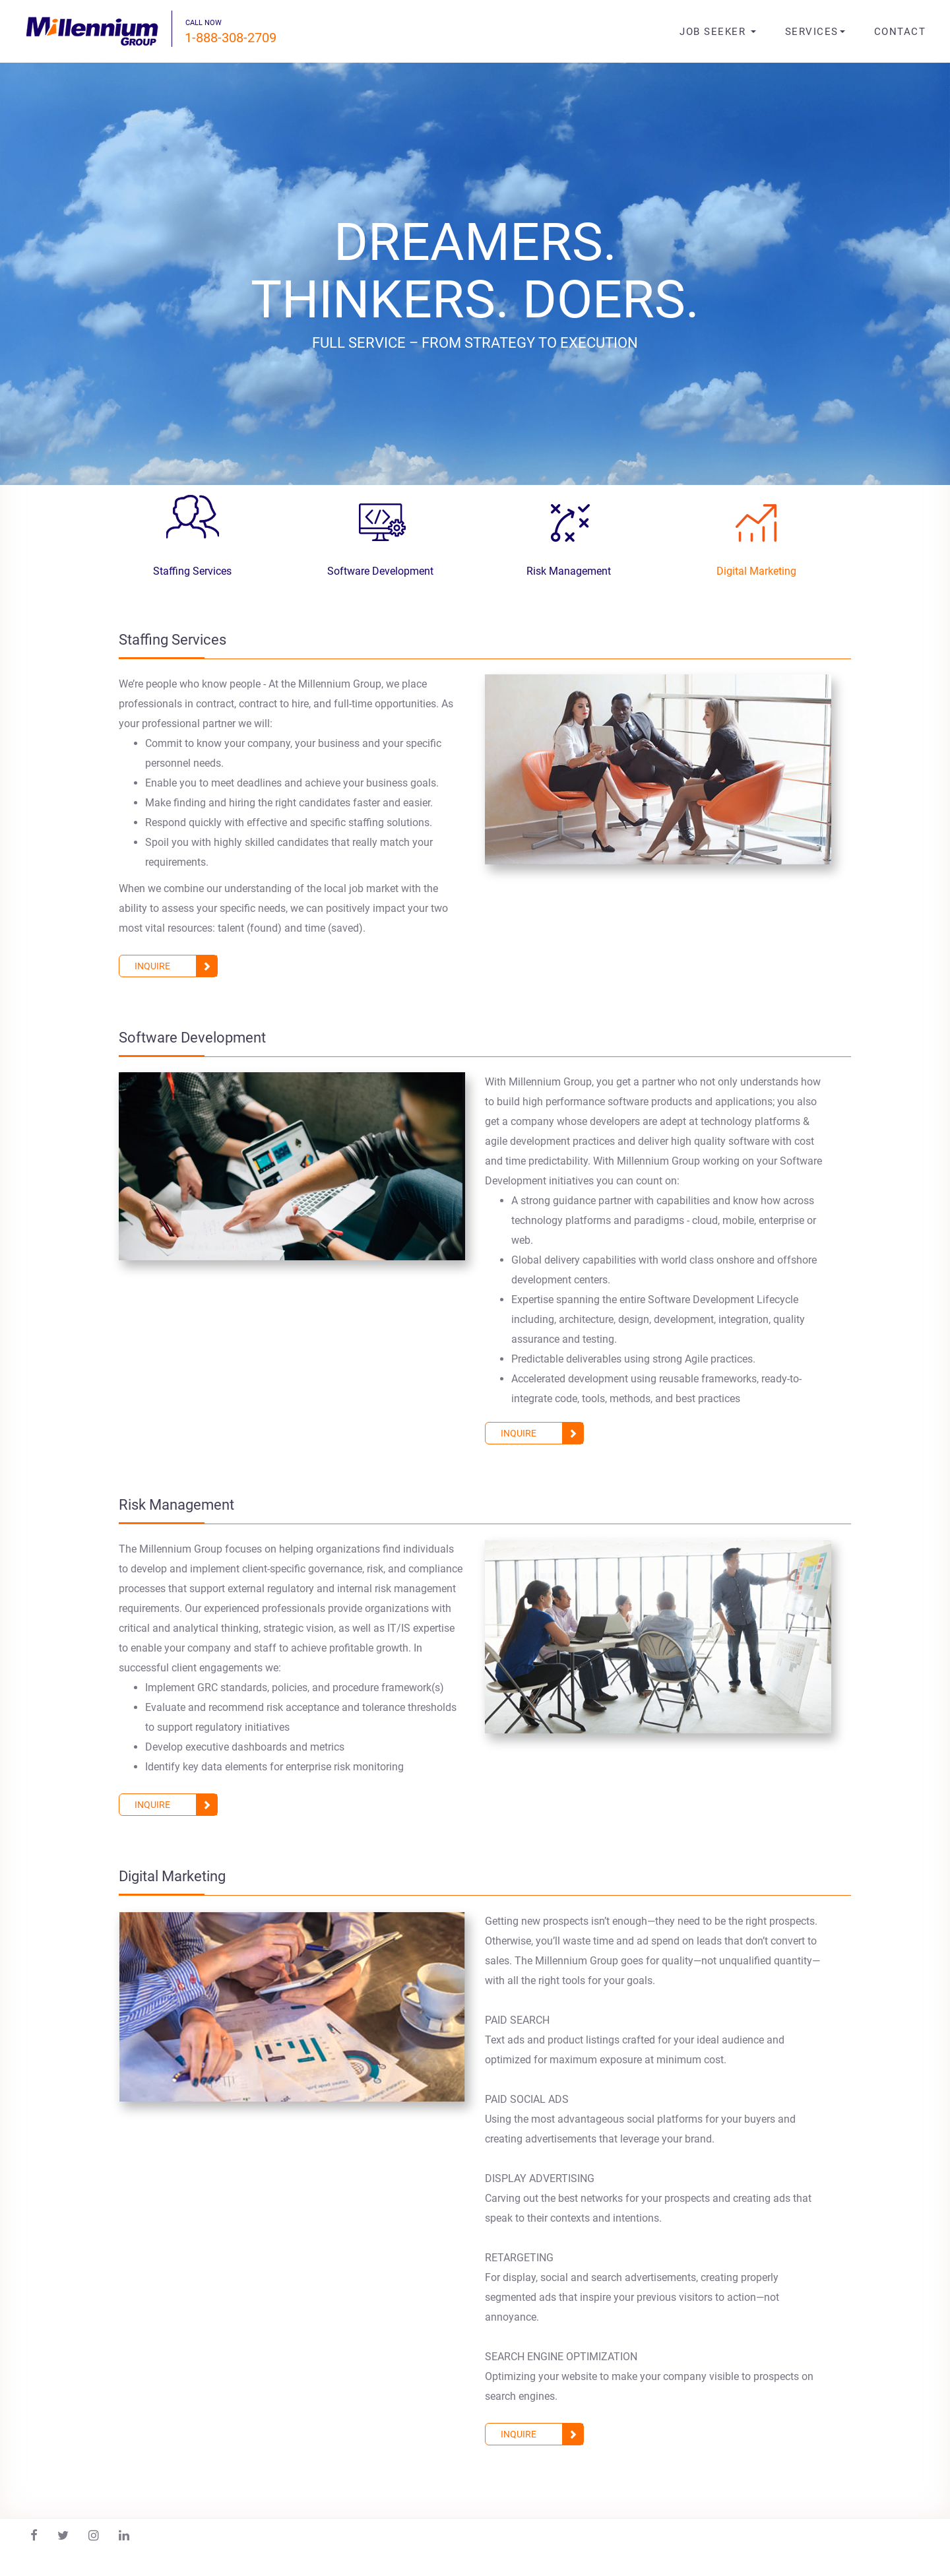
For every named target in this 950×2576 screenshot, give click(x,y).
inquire (176, 966)
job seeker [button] (718, 32)
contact (900, 32)
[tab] (192, 535)
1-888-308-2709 (230, 38)
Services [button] (815, 32)
